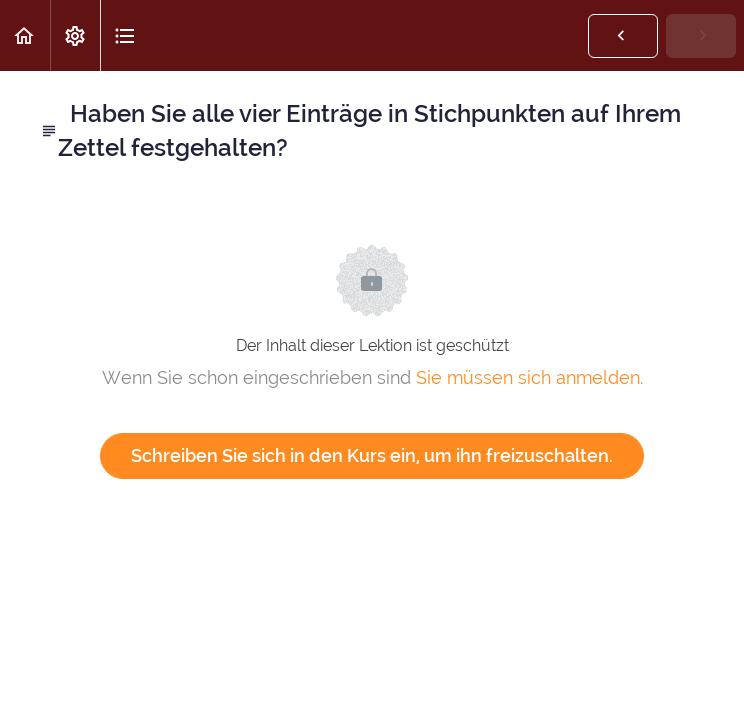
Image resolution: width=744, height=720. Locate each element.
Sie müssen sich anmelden (528, 377)
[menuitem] (75, 35)
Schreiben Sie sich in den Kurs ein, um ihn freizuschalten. (372, 455)
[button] (25, 35)
